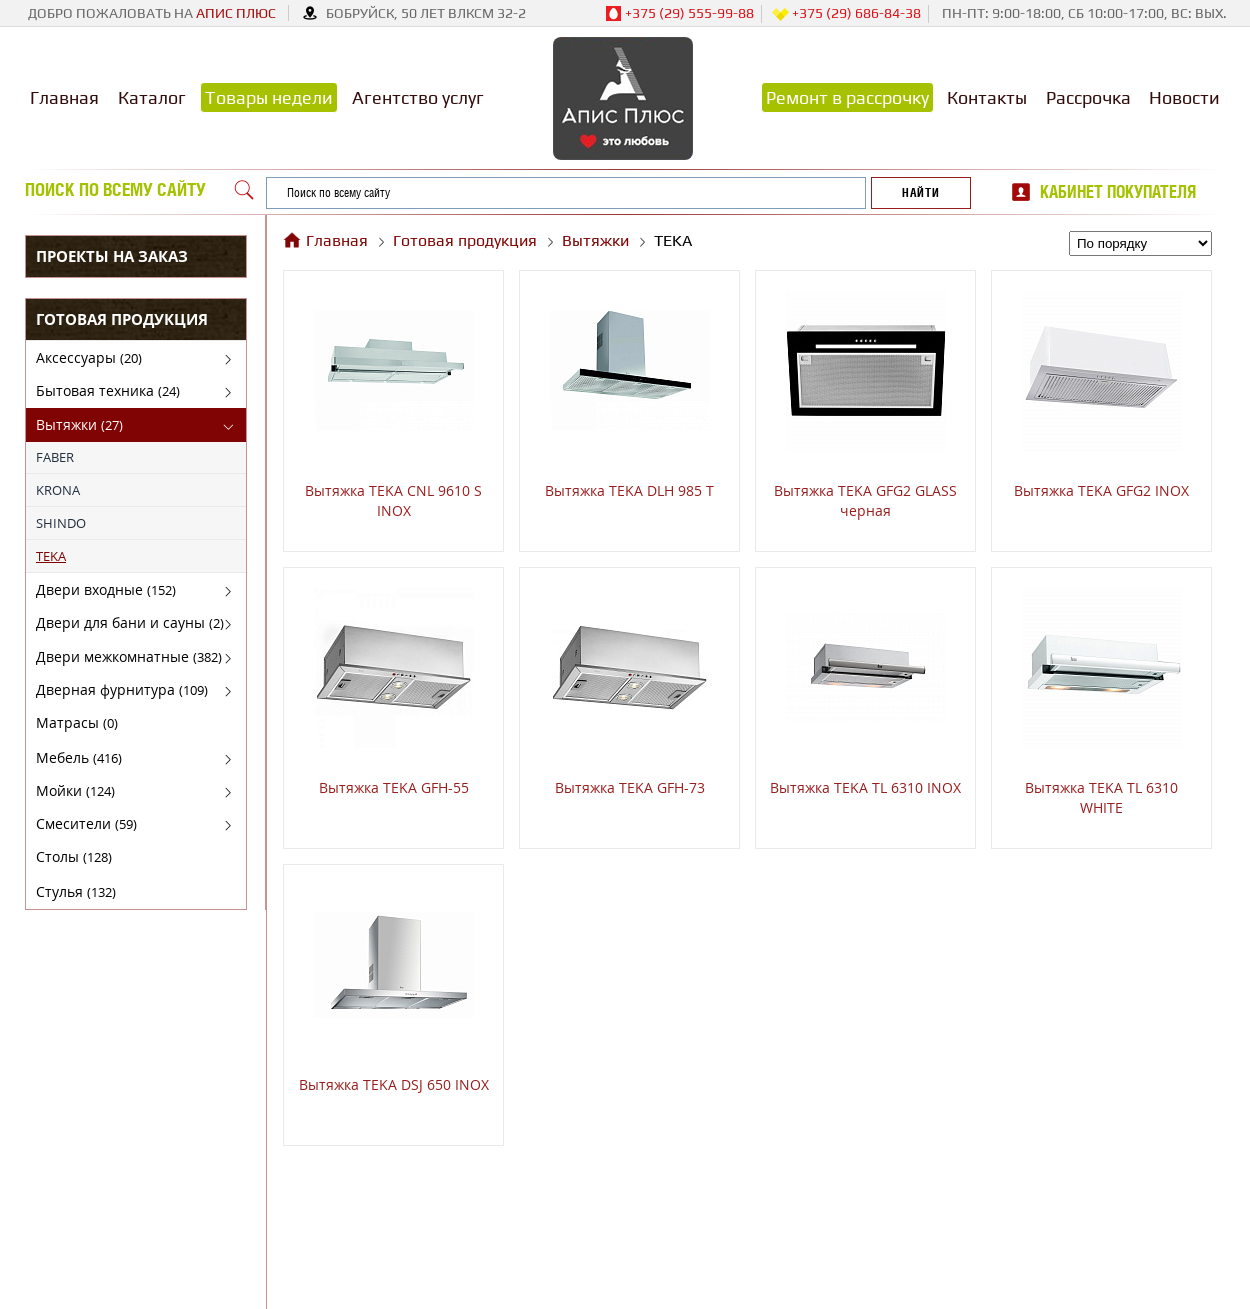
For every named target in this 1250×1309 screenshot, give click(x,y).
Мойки (75, 790)
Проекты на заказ (112, 256)
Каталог (152, 97)
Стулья (76, 891)
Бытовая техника (108, 390)
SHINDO (61, 523)
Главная (64, 97)
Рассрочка (1088, 97)
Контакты (987, 97)
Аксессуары (89, 357)
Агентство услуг (418, 97)
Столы (74, 856)
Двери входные (106, 589)
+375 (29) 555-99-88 (679, 14)
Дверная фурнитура (122, 689)
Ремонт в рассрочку (847, 97)
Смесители (86, 823)
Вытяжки (79, 424)
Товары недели (269, 97)
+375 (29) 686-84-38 (846, 14)
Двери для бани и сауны (130, 622)
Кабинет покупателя (1118, 192)
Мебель (79, 757)
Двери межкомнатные (129, 656)
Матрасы (77, 722)
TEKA (51, 556)
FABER (55, 457)
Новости (1184, 97)
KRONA (58, 490)
